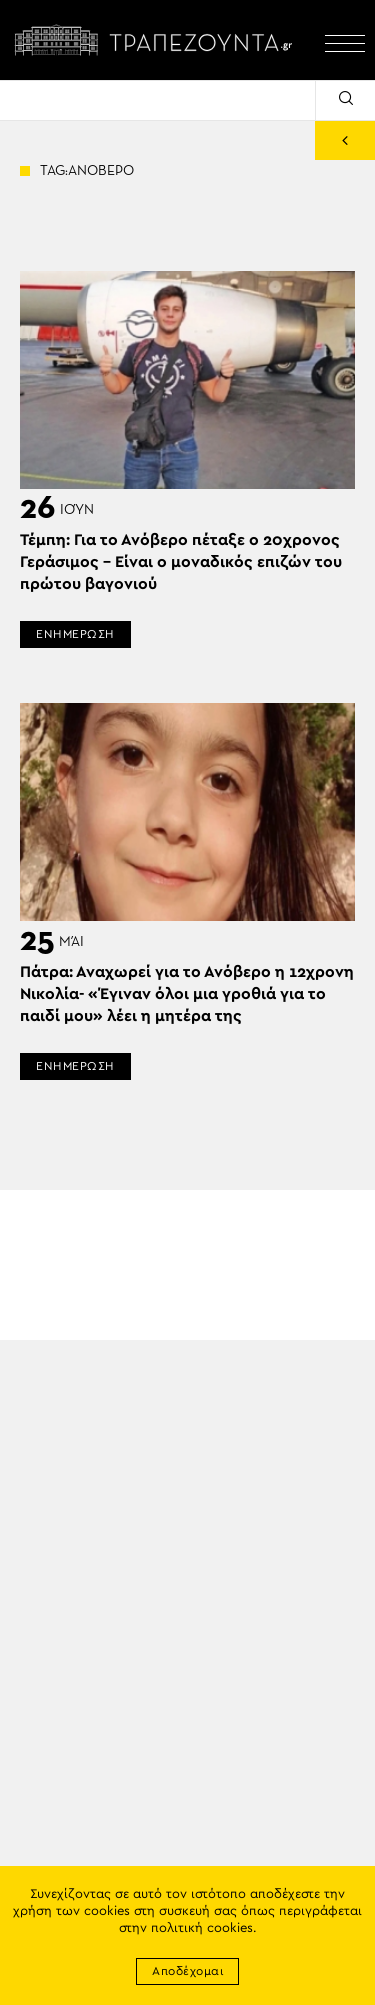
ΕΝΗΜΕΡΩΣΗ (75, 634)
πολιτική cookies (202, 1928)
